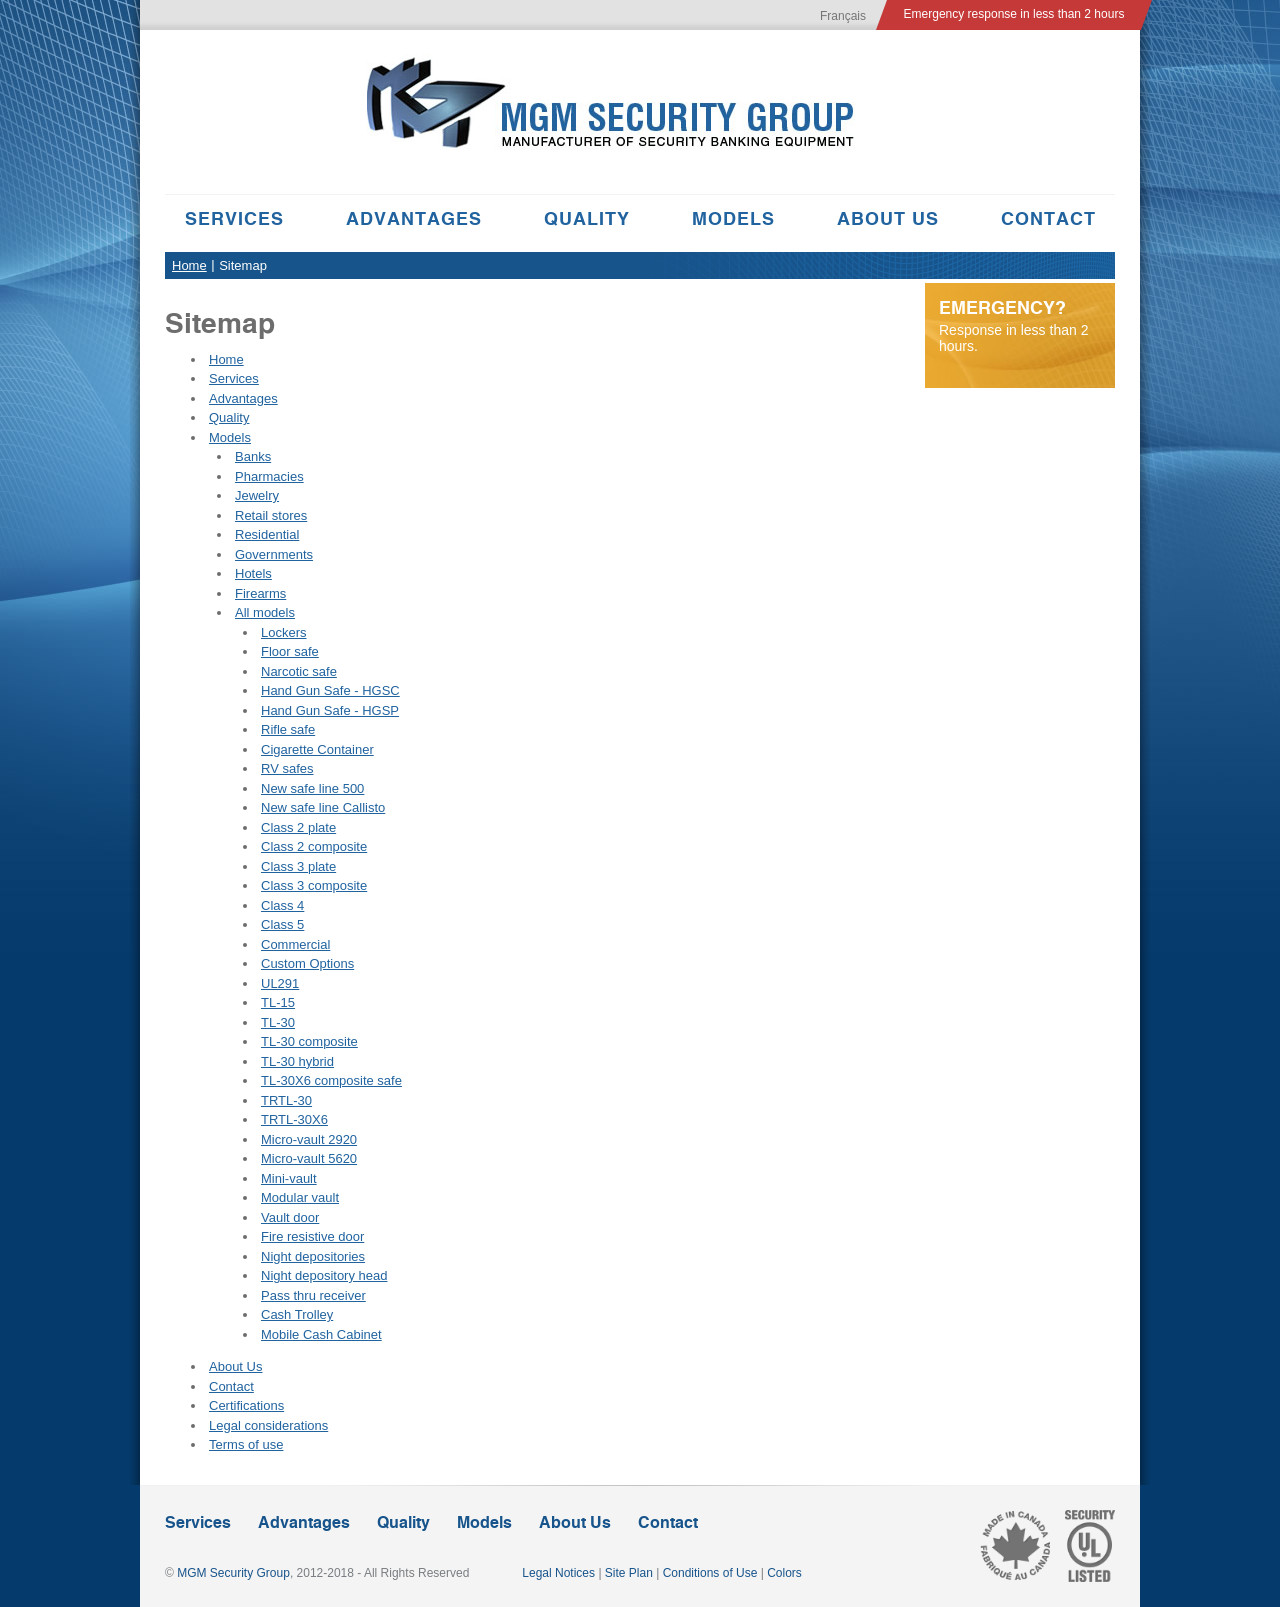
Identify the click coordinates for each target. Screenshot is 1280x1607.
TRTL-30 (286, 1100)
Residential (267, 534)
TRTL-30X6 (294, 1119)
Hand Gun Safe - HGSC (330, 690)
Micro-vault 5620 (309, 1158)
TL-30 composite (309, 1041)
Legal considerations (268, 1425)
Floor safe (290, 651)
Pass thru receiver (313, 1295)
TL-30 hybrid (297, 1061)
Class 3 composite (314, 885)
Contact (1048, 218)
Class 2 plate (298, 827)
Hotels (253, 573)
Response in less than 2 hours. (1020, 325)
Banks (253, 456)
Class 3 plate (298, 866)
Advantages (414, 218)
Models (733, 218)
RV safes (287, 768)
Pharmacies (269, 476)
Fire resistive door (312, 1236)
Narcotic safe (299, 671)
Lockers (284, 632)
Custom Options (307, 963)
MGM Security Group (233, 1573)
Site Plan (629, 1573)
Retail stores (271, 515)
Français (843, 16)
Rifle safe (288, 729)
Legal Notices (558, 1573)
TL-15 (278, 1002)
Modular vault (300, 1197)
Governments (274, 554)
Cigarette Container (317, 749)
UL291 (280, 983)
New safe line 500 (312, 788)
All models (265, 612)
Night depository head (324, 1275)
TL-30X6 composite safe (331, 1080)
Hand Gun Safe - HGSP (330, 710)
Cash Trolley (297, 1314)
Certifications (246, 1405)
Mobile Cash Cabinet (321, 1334)
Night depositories (313, 1256)
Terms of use (246, 1444)
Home (189, 265)
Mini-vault (289, 1178)
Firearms (260, 593)
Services (234, 218)
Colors (784, 1573)
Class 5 (282, 924)
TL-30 (278, 1022)
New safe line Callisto (323, 807)
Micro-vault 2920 (309, 1139)
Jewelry (257, 495)
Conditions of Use (710, 1573)
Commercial (295, 944)
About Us (888, 218)
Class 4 (282, 905)
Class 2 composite (314, 846)
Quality (587, 218)
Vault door (290, 1217)
